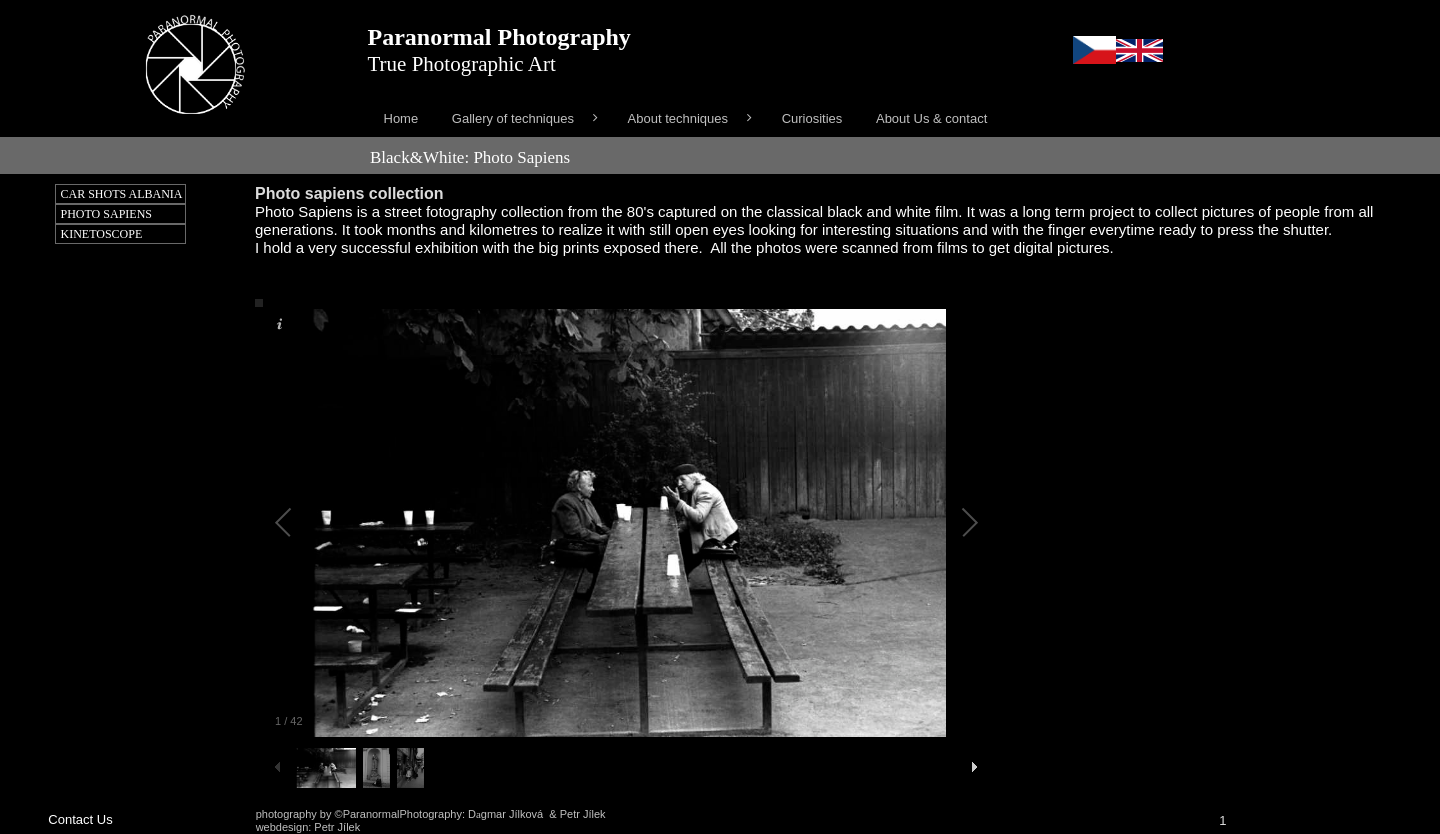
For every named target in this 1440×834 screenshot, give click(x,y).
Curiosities (812, 118)
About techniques (678, 118)
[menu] (897, 118)
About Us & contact (931, 118)
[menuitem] (401, 118)
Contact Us (80, 819)
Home (401, 118)
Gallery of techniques (513, 118)
